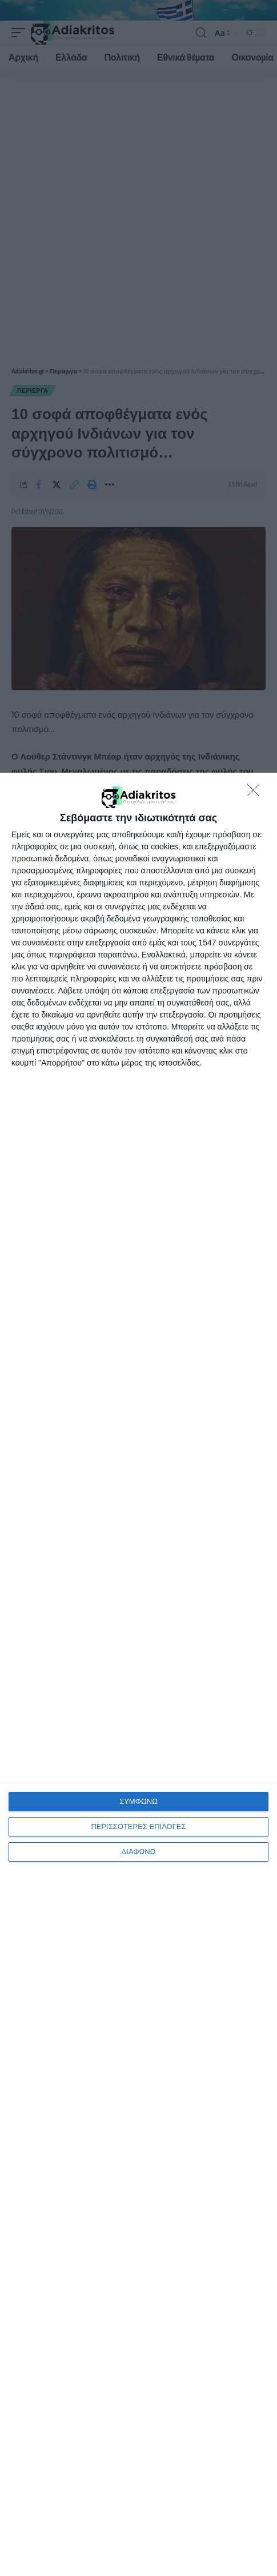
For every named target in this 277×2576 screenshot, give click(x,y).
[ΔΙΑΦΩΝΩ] (256, 793)
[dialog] (138, 1674)
